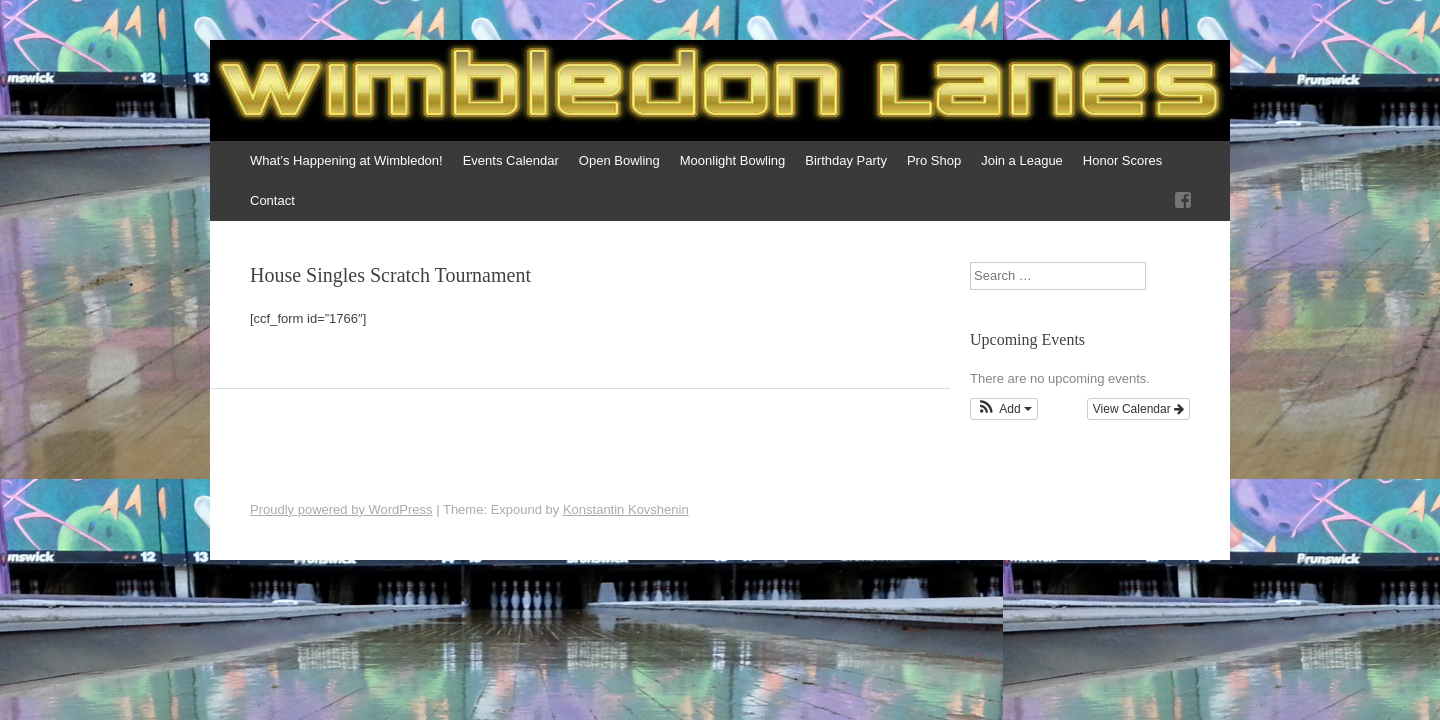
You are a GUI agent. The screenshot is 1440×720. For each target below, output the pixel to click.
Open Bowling (619, 160)
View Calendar (1138, 409)
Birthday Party (846, 160)
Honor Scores (1122, 160)
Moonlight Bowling (733, 160)
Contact (272, 200)
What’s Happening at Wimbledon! (346, 160)
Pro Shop (934, 160)
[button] (1004, 409)
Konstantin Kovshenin (626, 509)
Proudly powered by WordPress (341, 509)
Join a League (1022, 160)
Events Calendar (511, 160)
